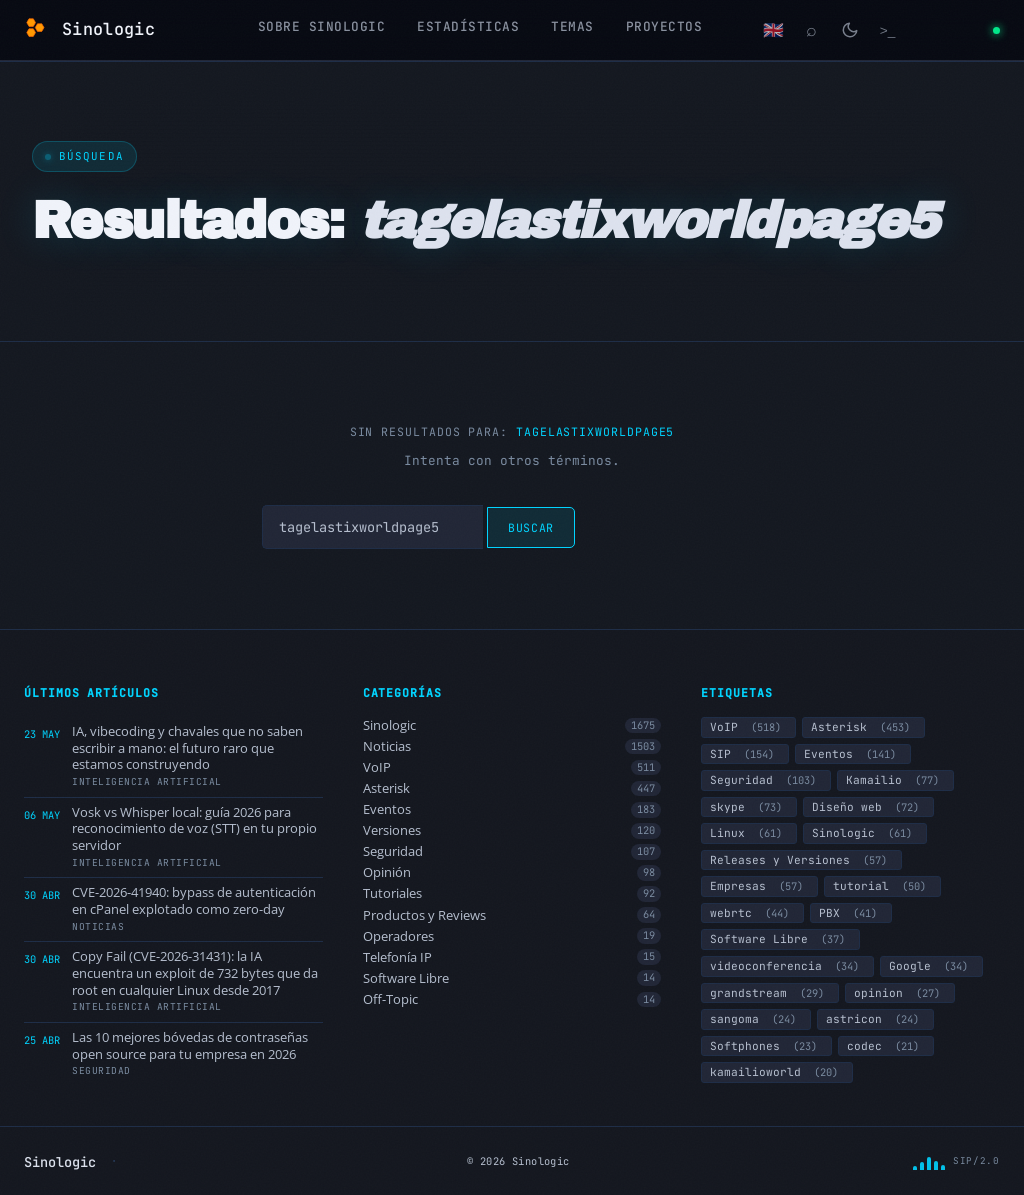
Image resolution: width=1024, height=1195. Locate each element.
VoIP (512, 767)
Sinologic (512, 725)
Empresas (759, 886)
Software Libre (512, 978)
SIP (745, 754)
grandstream (770, 993)
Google (931, 966)
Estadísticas (468, 26)
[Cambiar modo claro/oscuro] (850, 30)
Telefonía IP (512, 957)
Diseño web (868, 807)
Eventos (512, 809)
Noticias (512, 746)
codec (886, 1046)
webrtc (752, 913)
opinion (900, 993)
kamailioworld (777, 1072)
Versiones (512, 830)
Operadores (512, 936)
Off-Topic (512, 999)
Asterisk (512, 788)
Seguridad (512, 851)
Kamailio (895, 780)
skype (749, 807)
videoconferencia (787, 966)
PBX (851, 913)
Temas (572, 26)
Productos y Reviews (512, 915)
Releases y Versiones (801, 860)
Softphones (766, 1046)
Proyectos (664, 26)
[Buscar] (812, 30)
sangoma (756, 1019)
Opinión (512, 872)
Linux (749, 833)
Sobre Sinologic (322, 26)
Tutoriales (512, 893)
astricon (875, 1019)
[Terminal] (888, 30)
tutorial (882, 886)
